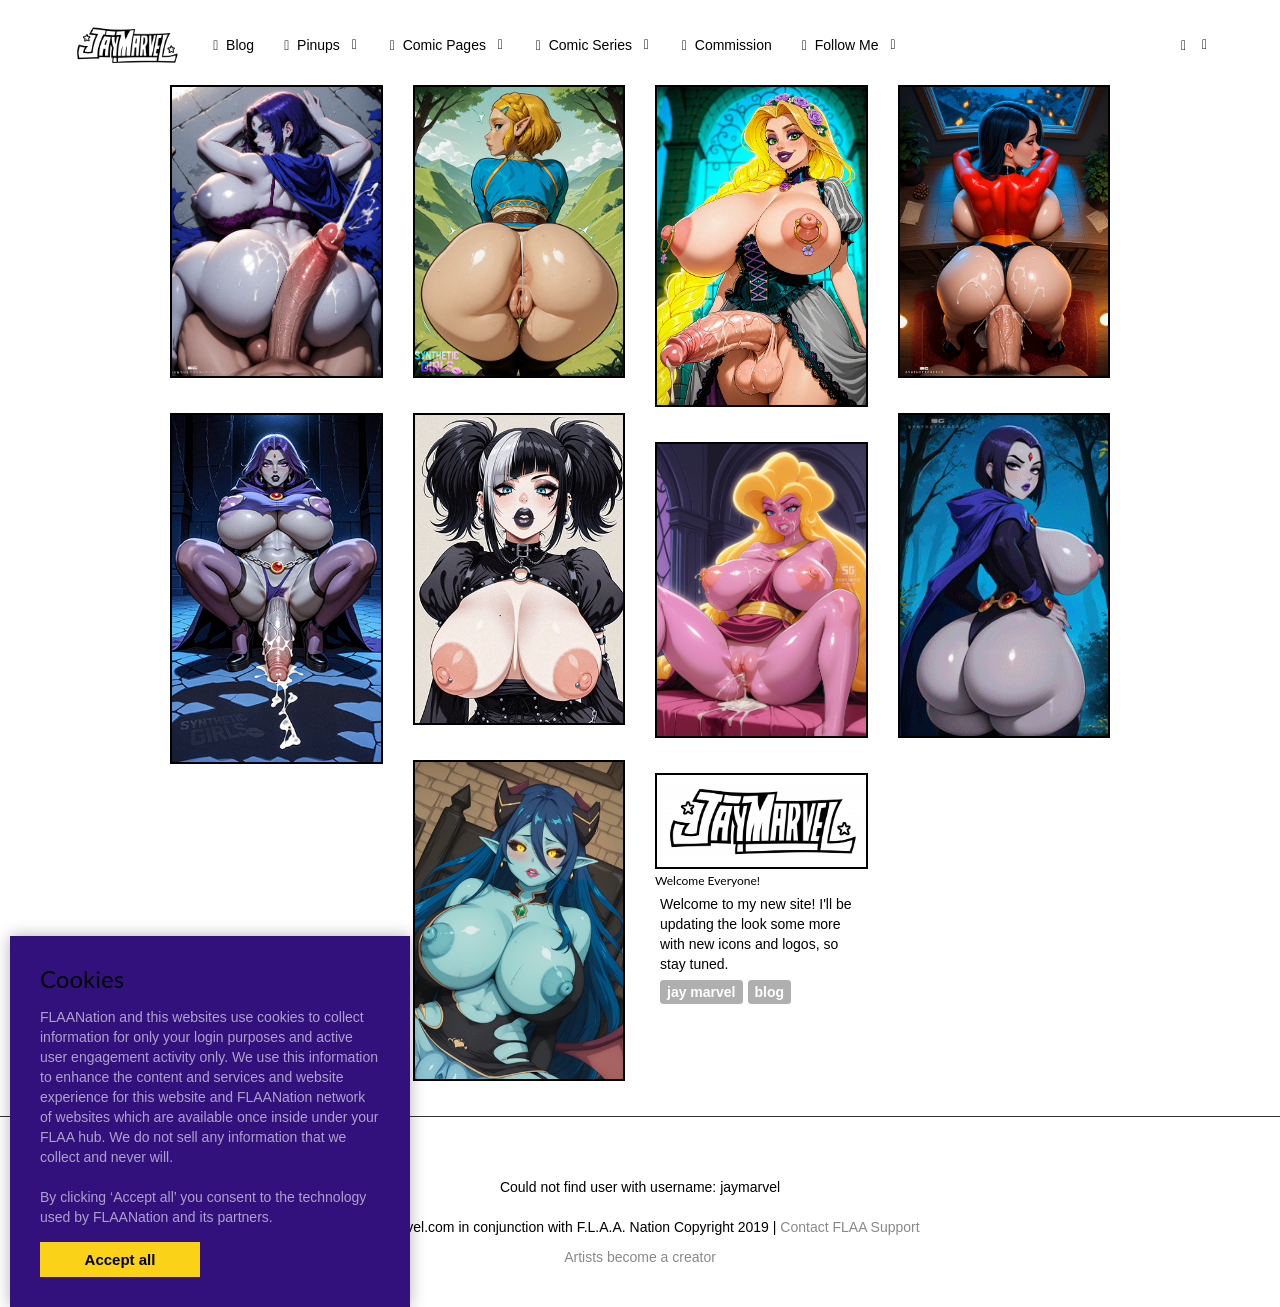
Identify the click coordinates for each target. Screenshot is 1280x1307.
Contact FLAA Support (849, 1227)
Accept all (120, 1259)
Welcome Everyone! (707, 880)
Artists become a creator (640, 1257)
